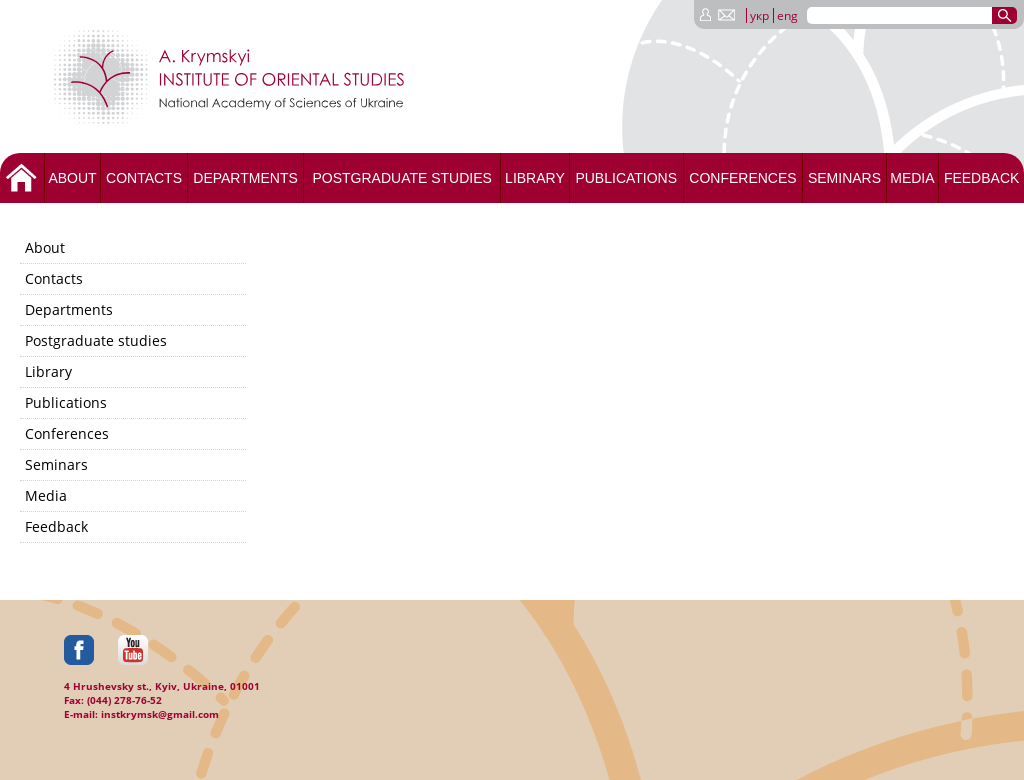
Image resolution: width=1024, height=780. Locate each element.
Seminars (844, 178)
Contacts (144, 178)
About (72, 178)
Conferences (742, 178)
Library (535, 178)
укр (759, 15)
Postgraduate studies (401, 178)
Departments (245, 178)
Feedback (981, 178)
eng (787, 15)
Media (912, 178)
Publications (626, 178)
